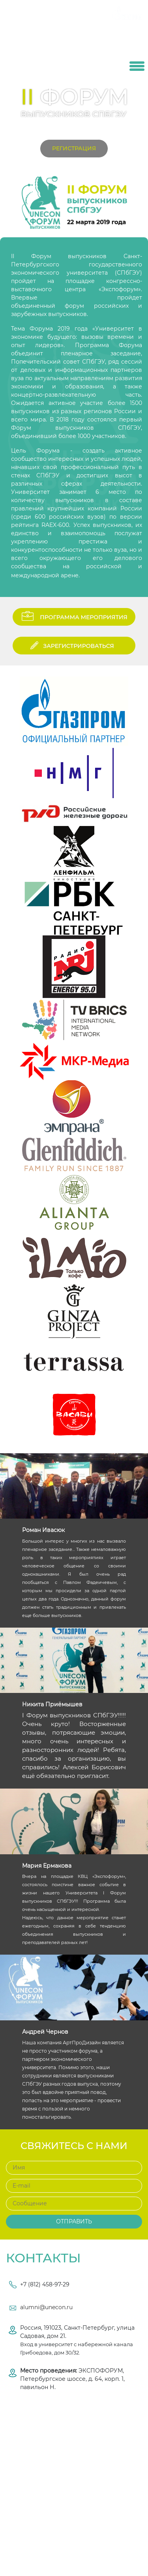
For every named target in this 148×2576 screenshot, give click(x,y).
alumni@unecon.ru (46, 2307)
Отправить (74, 2221)
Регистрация (74, 148)
